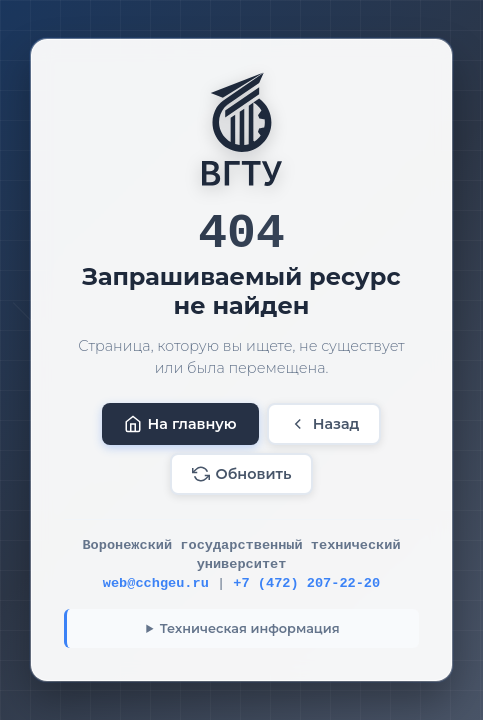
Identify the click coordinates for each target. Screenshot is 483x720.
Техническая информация (250, 628)
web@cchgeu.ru (156, 583)
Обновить (242, 474)
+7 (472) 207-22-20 (306, 583)
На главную (180, 424)
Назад (324, 424)
